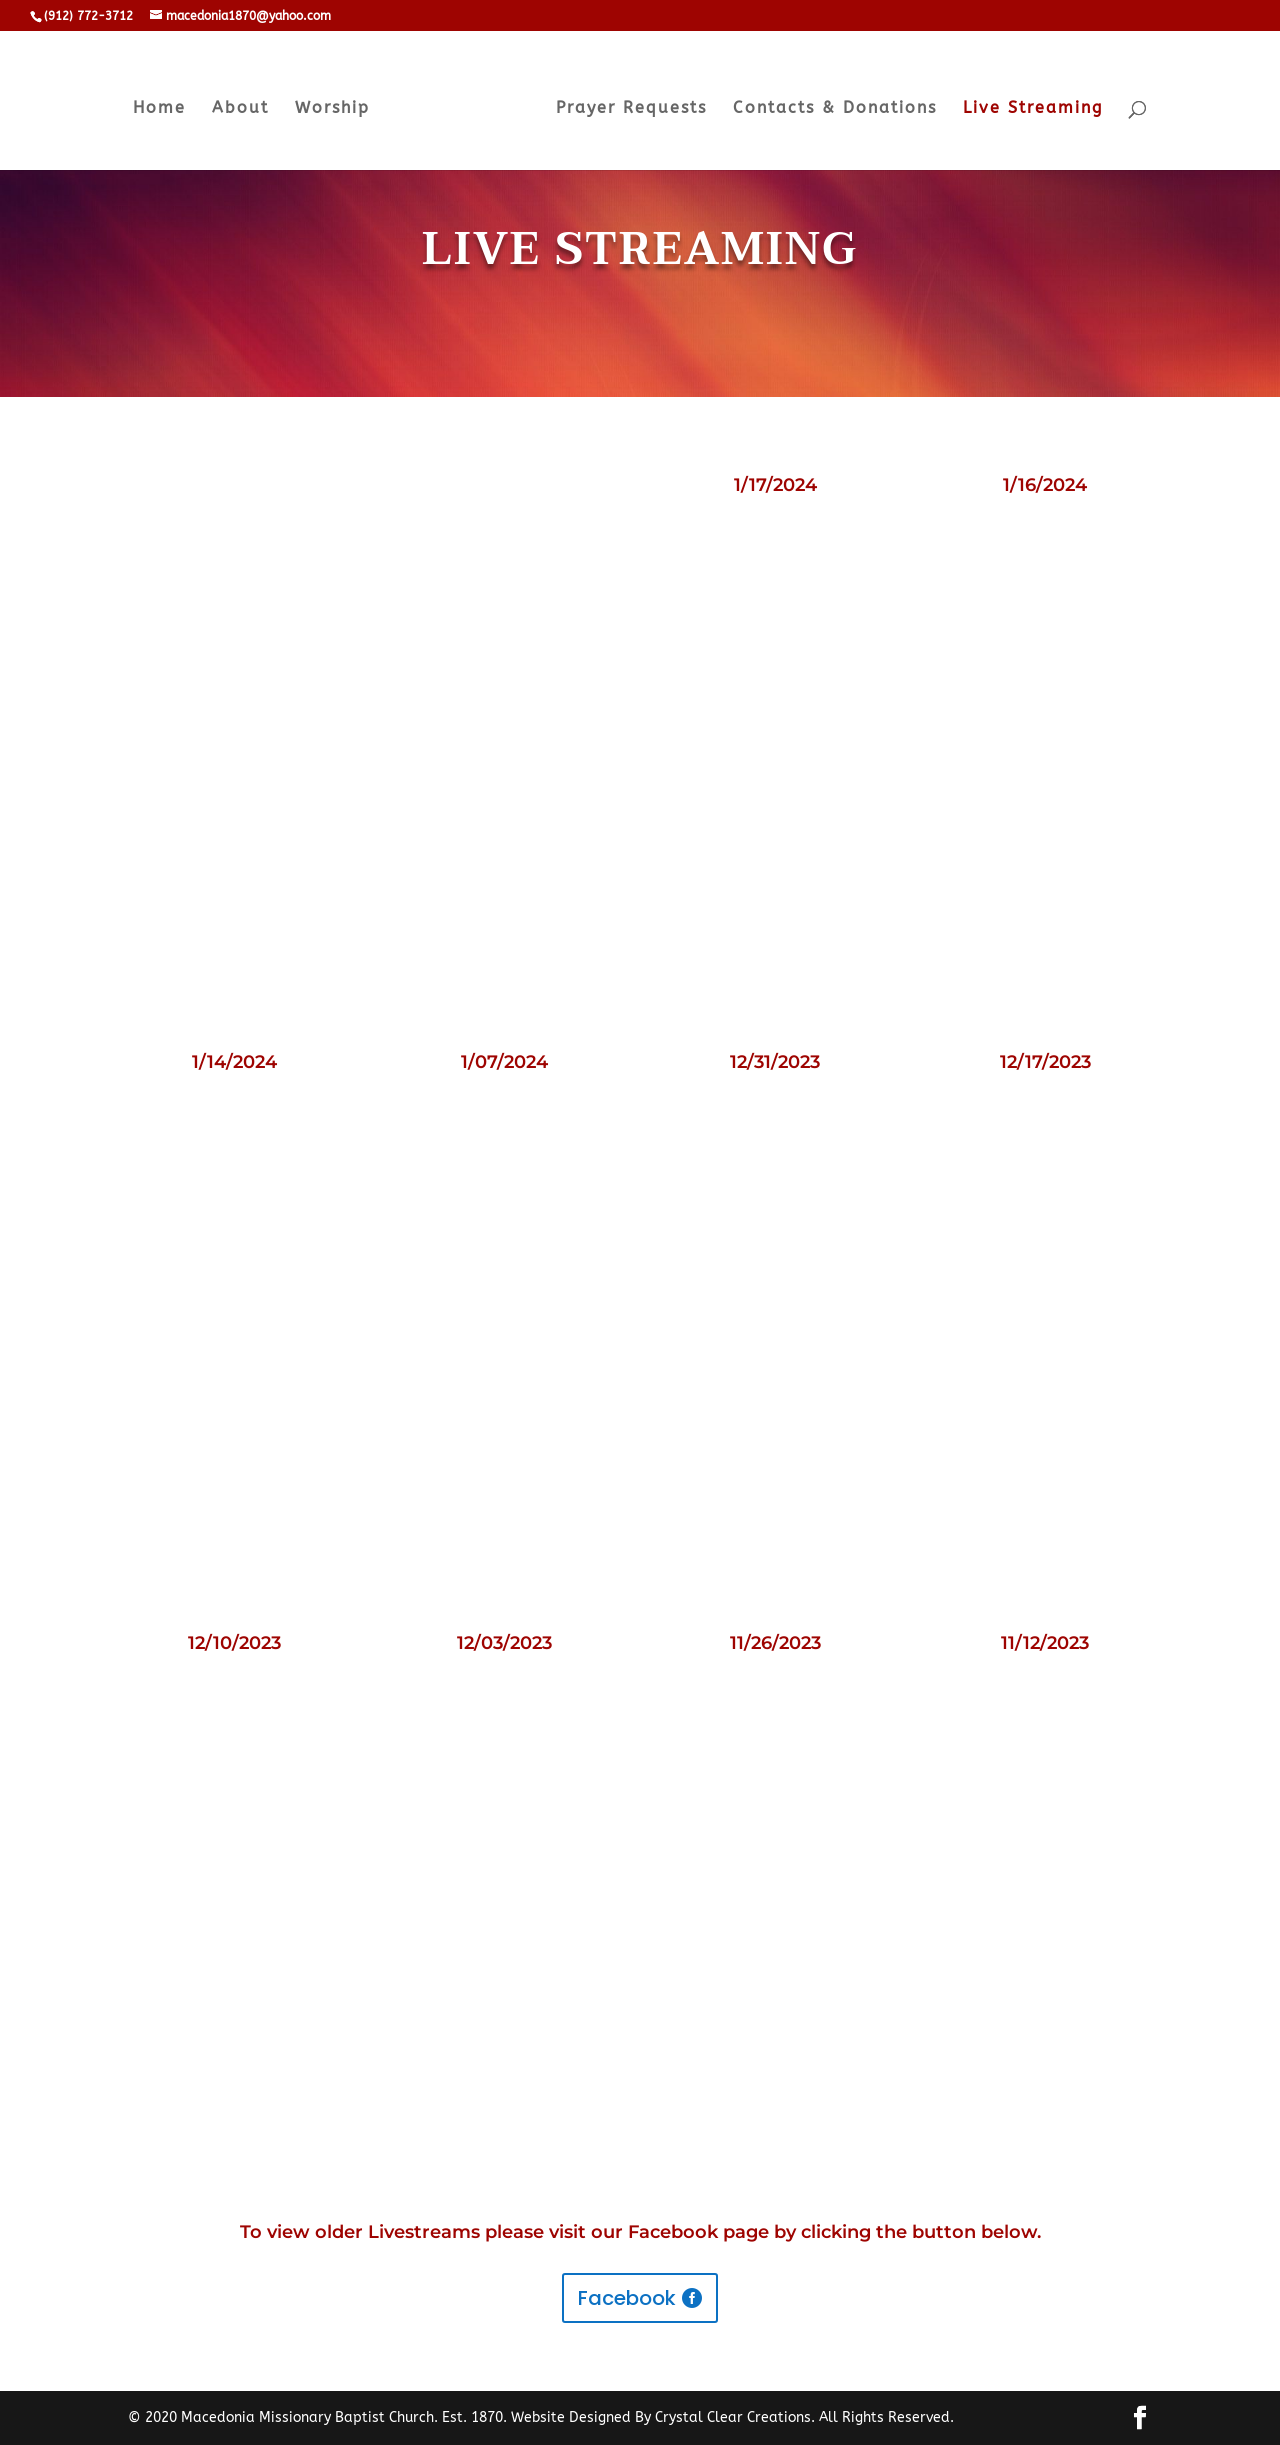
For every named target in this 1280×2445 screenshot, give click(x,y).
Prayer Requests (631, 109)
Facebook (627, 2298)
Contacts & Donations (835, 109)
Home (159, 109)
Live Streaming (1033, 109)
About (240, 109)
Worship (332, 109)
